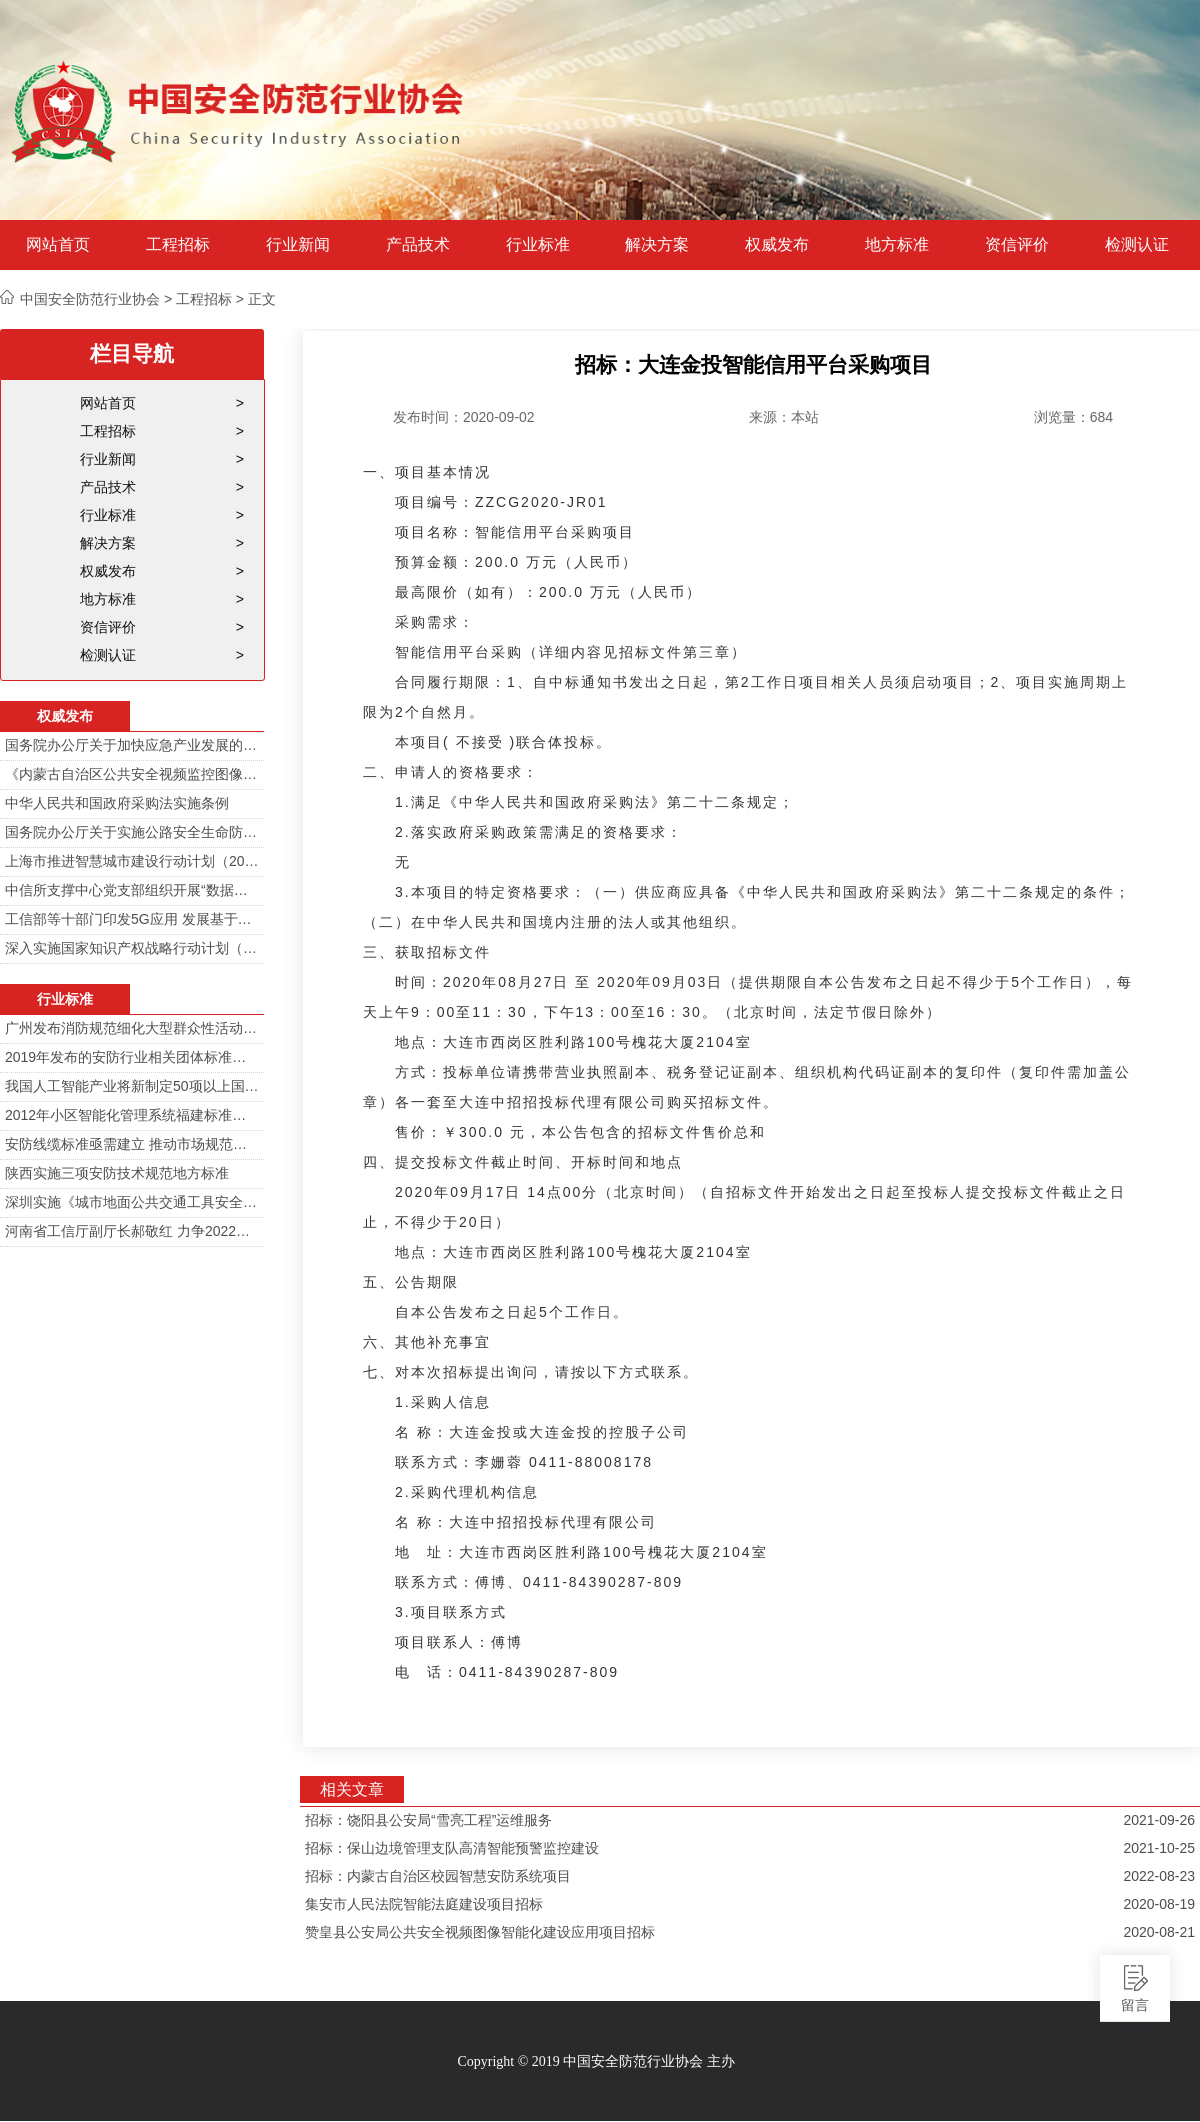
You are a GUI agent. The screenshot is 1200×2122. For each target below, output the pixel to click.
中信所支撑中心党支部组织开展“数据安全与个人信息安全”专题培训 (132, 890)
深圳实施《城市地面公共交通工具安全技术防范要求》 (132, 1202)
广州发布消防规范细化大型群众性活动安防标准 (132, 1028)
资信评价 (1017, 245)
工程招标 (178, 245)
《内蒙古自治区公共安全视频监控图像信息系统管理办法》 (132, 774)
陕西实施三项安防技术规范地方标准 (117, 1173)
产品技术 (418, 245)
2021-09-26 (1159, 1820)
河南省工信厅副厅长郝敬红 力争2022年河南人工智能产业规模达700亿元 (132, 1231)
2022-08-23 (1159, 1876)
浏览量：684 (1073, 417)
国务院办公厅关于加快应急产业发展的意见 (132, 745)
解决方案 (657, 245)
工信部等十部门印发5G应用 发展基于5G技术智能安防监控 (132, 919)
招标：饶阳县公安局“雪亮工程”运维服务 (428, 1820)
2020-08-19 (1159, 1904)
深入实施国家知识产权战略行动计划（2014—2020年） (132, 948)
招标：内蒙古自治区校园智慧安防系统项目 (438, 1876)
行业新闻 (298, 245)
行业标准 (538, 245)
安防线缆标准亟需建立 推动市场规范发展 (132, 1144)
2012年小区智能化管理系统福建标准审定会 (132, 1115)
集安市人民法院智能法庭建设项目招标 (424, 1904)
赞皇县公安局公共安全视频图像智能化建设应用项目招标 (480, 1932)
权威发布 (777, 245)
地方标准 (897, 245)
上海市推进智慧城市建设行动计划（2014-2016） (132, 861)
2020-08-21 (1159, 1932)
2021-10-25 (1159, 1848)
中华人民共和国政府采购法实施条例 (117, 803)
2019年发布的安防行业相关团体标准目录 (132, 1057)
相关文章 (352, 1789)
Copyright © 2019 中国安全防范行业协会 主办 (595, 2061)
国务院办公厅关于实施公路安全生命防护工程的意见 (132, 832)
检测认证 (1137, 245)
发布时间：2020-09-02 (464, 417)
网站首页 (58, 245)
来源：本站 (784, 417)
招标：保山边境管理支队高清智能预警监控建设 (452, 1848)
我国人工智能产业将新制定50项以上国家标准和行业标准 (132, 1086)
